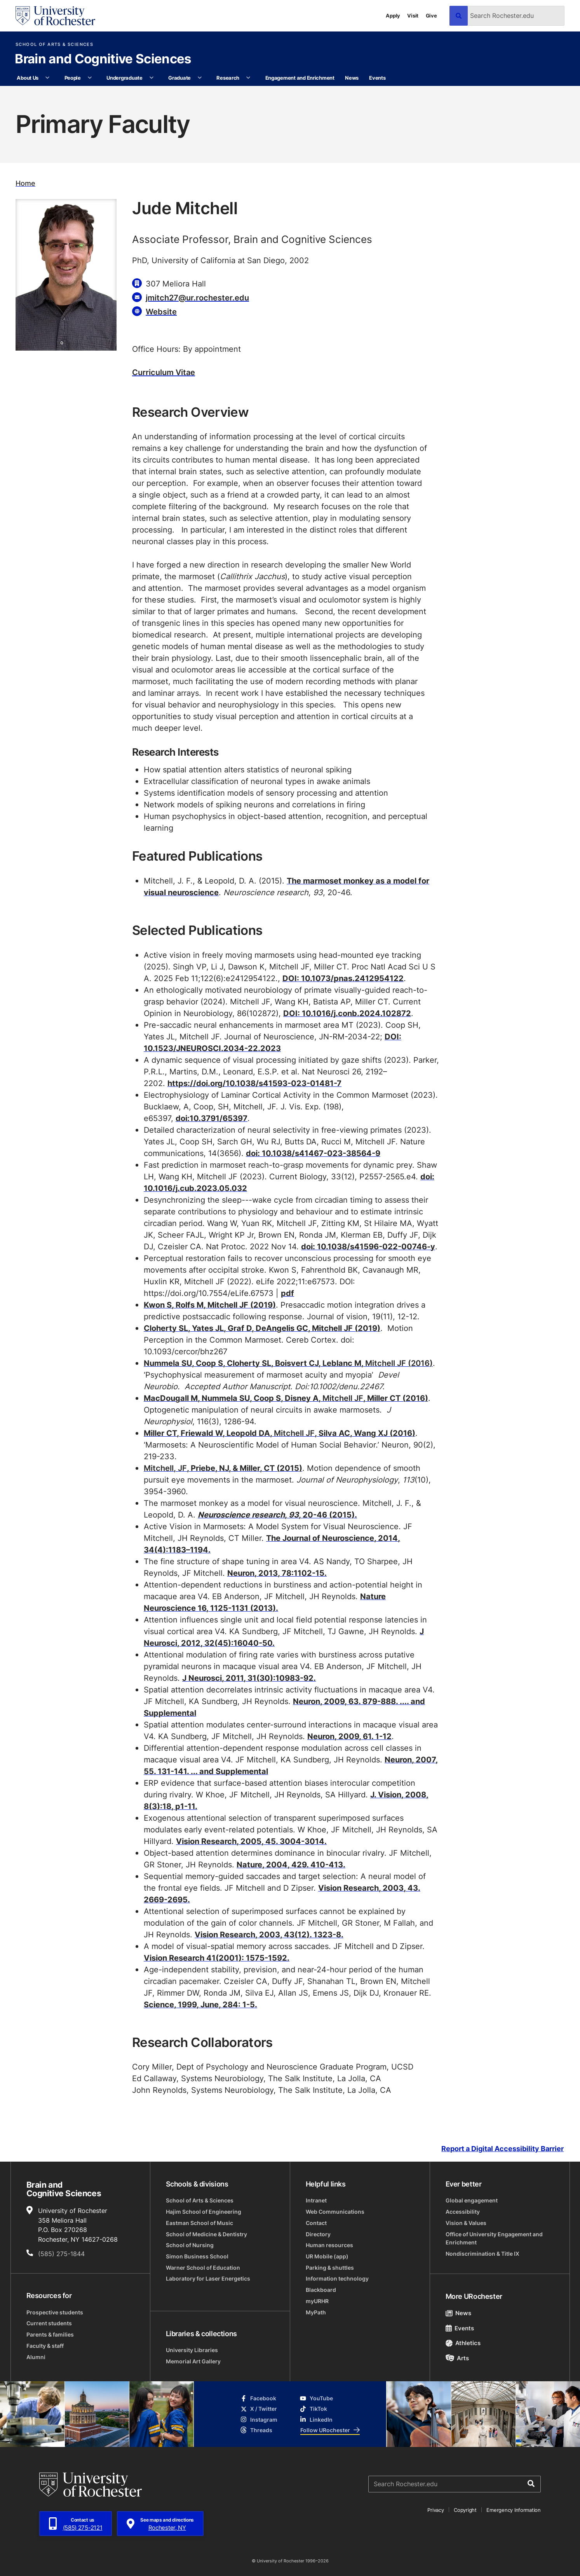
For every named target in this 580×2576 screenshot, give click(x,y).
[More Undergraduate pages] (151, 78)
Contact (316, 2223)
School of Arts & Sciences (54, 44)
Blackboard (321, 2290)
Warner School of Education (203, 2267)
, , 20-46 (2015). (277, 1514)
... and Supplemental (229, 1771)
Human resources (329, 2245)
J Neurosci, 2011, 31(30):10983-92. (249, 1677)
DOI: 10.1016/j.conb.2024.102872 (347, 1013)
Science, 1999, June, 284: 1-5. (200, 2004)
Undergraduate (124, 77)
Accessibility (463, 2212)
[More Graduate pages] (199, 78)
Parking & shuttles (330, 2267)
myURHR (317, 2301)
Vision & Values (466, 2223)
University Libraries (192, 2350)
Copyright (465, 2509)
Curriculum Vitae (163, 372)
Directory (318, 2234)
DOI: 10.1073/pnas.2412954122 (343, 978)
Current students (49, 2323)
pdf (287, 1292)
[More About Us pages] (47, 78)
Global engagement (472, 2200)
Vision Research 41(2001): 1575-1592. (216, 1957)
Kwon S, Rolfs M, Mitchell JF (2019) (210, 1304)
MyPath (316, 2312)
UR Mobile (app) (327, 2256)
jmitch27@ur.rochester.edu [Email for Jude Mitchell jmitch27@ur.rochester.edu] (197, 297)
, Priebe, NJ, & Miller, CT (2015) (223, 1467)
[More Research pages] (248, 78)
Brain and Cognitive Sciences (103, 59)
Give (431, 15)
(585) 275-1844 (61, 2253)
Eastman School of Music (199, 2223)
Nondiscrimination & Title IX (482, 2253)
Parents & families (50, 2334)
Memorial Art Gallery (193, 2361)
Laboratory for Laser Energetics (208, 2278)
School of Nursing (190, 2245)
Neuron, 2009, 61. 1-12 (349, 1736)
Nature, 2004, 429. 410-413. (291, 1864)
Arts (457, 2358)
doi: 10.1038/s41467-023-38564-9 (313, 1152)
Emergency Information (513, 2509)
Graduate (179, 77)
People (72, 77)
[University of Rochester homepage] (55, 15)
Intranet (316, 2200)
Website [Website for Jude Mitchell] (161, 311)
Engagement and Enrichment (299, 77)
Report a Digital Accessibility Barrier (502, 2149)
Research (227, 77)
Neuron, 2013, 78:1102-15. (277, 1572)
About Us (27, 77)
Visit (412, 15)
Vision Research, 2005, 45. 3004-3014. (251, 1841)
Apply (393, 15)
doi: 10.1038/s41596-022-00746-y (368, 1246)
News (352, 77)
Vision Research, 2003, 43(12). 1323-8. (269, 1934)
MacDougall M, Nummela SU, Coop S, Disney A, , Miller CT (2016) (286, 1397)
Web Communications (335, 2212)
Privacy (435, 2509)
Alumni (35, 2357)
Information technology (337, 2278)
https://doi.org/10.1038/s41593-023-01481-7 (254, 1083)
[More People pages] (89, 78)
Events (377, 77)
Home (25, 183)
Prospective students (54, 2312)
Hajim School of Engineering (203, 2212)
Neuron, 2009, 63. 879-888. (346, 1701)
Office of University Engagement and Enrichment (494, 2238)
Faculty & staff (45, 2346)
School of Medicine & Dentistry (206, 2234)
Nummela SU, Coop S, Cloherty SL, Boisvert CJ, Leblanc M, (288, 1362)
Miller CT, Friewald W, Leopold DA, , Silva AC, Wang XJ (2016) (279, 1432)
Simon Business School (197, 2256)
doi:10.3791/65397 (211, 1117)
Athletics (463, 2342)
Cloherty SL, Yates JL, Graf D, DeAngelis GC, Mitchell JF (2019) (262, 1327)
